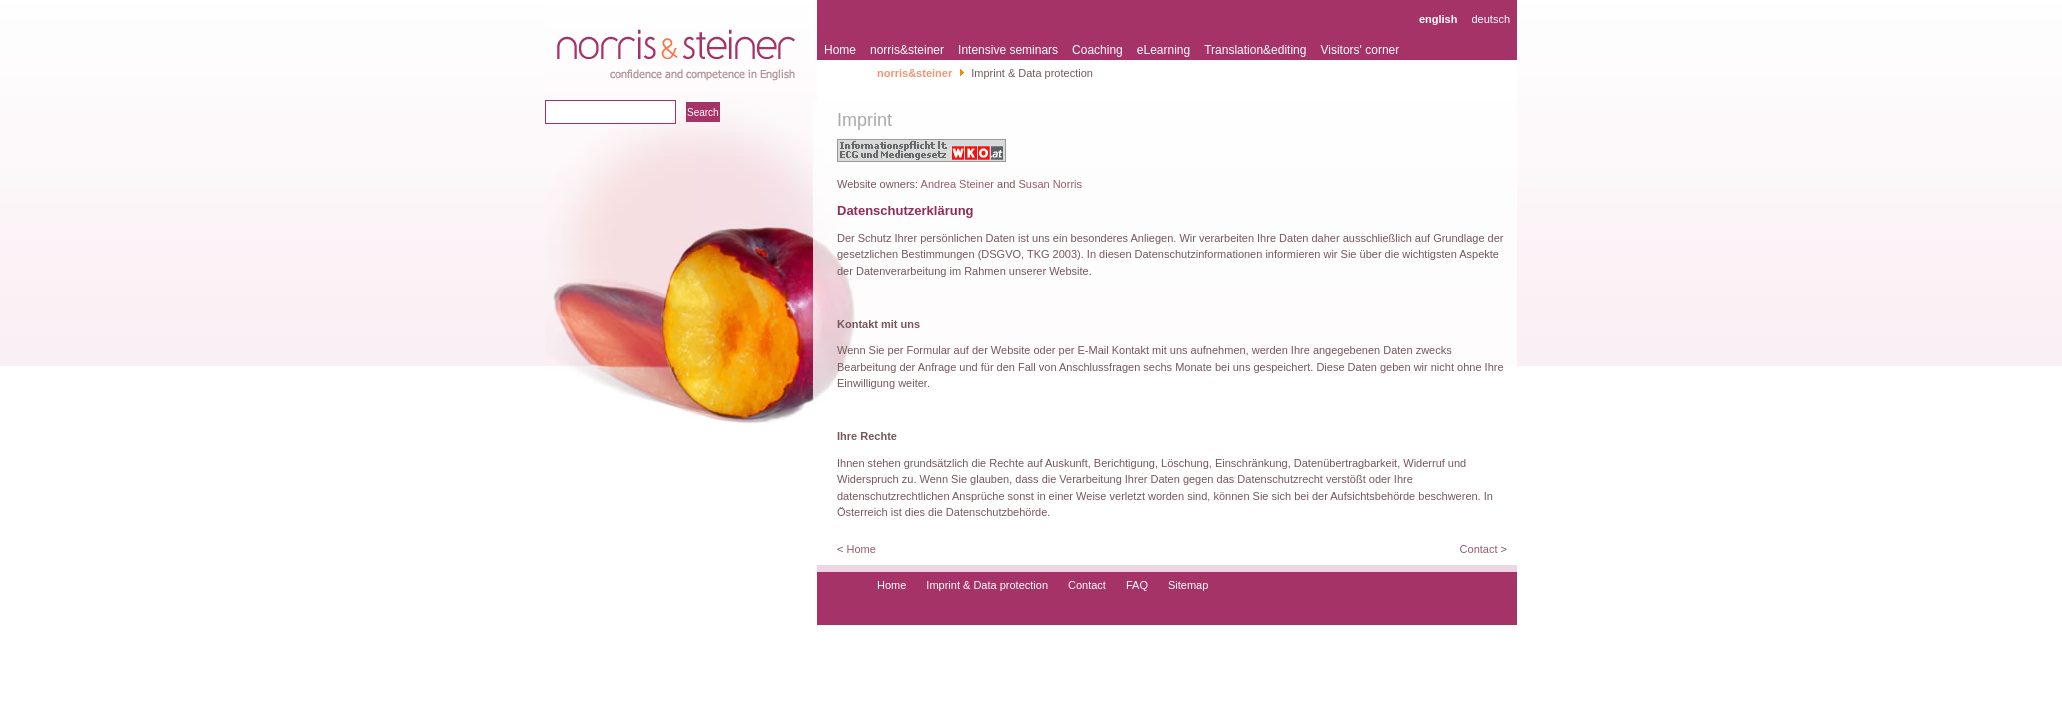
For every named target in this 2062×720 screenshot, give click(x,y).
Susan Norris (1050, 184)
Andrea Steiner (957, 184)
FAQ (1137, 585)
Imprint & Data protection (987, 585)
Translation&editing (1255, 50)
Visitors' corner (1359, 50)
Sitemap (1188, 585)
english (1438, 19)
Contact (1479, 549)
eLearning (1163, 50)
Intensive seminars (1008, 50)
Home (840, 50)
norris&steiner (907, 50)
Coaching (1097, 50)
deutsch (1490, 19)
